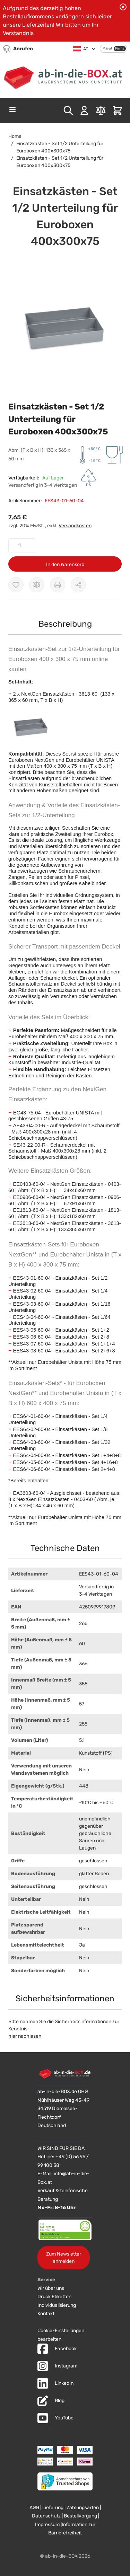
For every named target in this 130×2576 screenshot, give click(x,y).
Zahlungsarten (83, 2508)
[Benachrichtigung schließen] (123, 6)
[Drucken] (57, 584)
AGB (34, 2508)
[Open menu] (12, 109)
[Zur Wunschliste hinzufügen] (16, 584)
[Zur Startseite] (65, 76)
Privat (107, 48)
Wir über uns (50, 2288)
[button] (65, 326)
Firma (119, 48)
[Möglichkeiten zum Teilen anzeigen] (78, 584)
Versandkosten (75, 526)
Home (14, 136)
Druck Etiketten (54, 2297)
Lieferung (52, 2508)
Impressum (47, 2525)
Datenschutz (46, 2516)
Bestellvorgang (80, 2516)
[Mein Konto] (84, 110)
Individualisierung (56, 2305)
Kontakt (45, 2314)
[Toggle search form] (68, 110)
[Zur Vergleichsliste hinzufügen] (36, 584)
